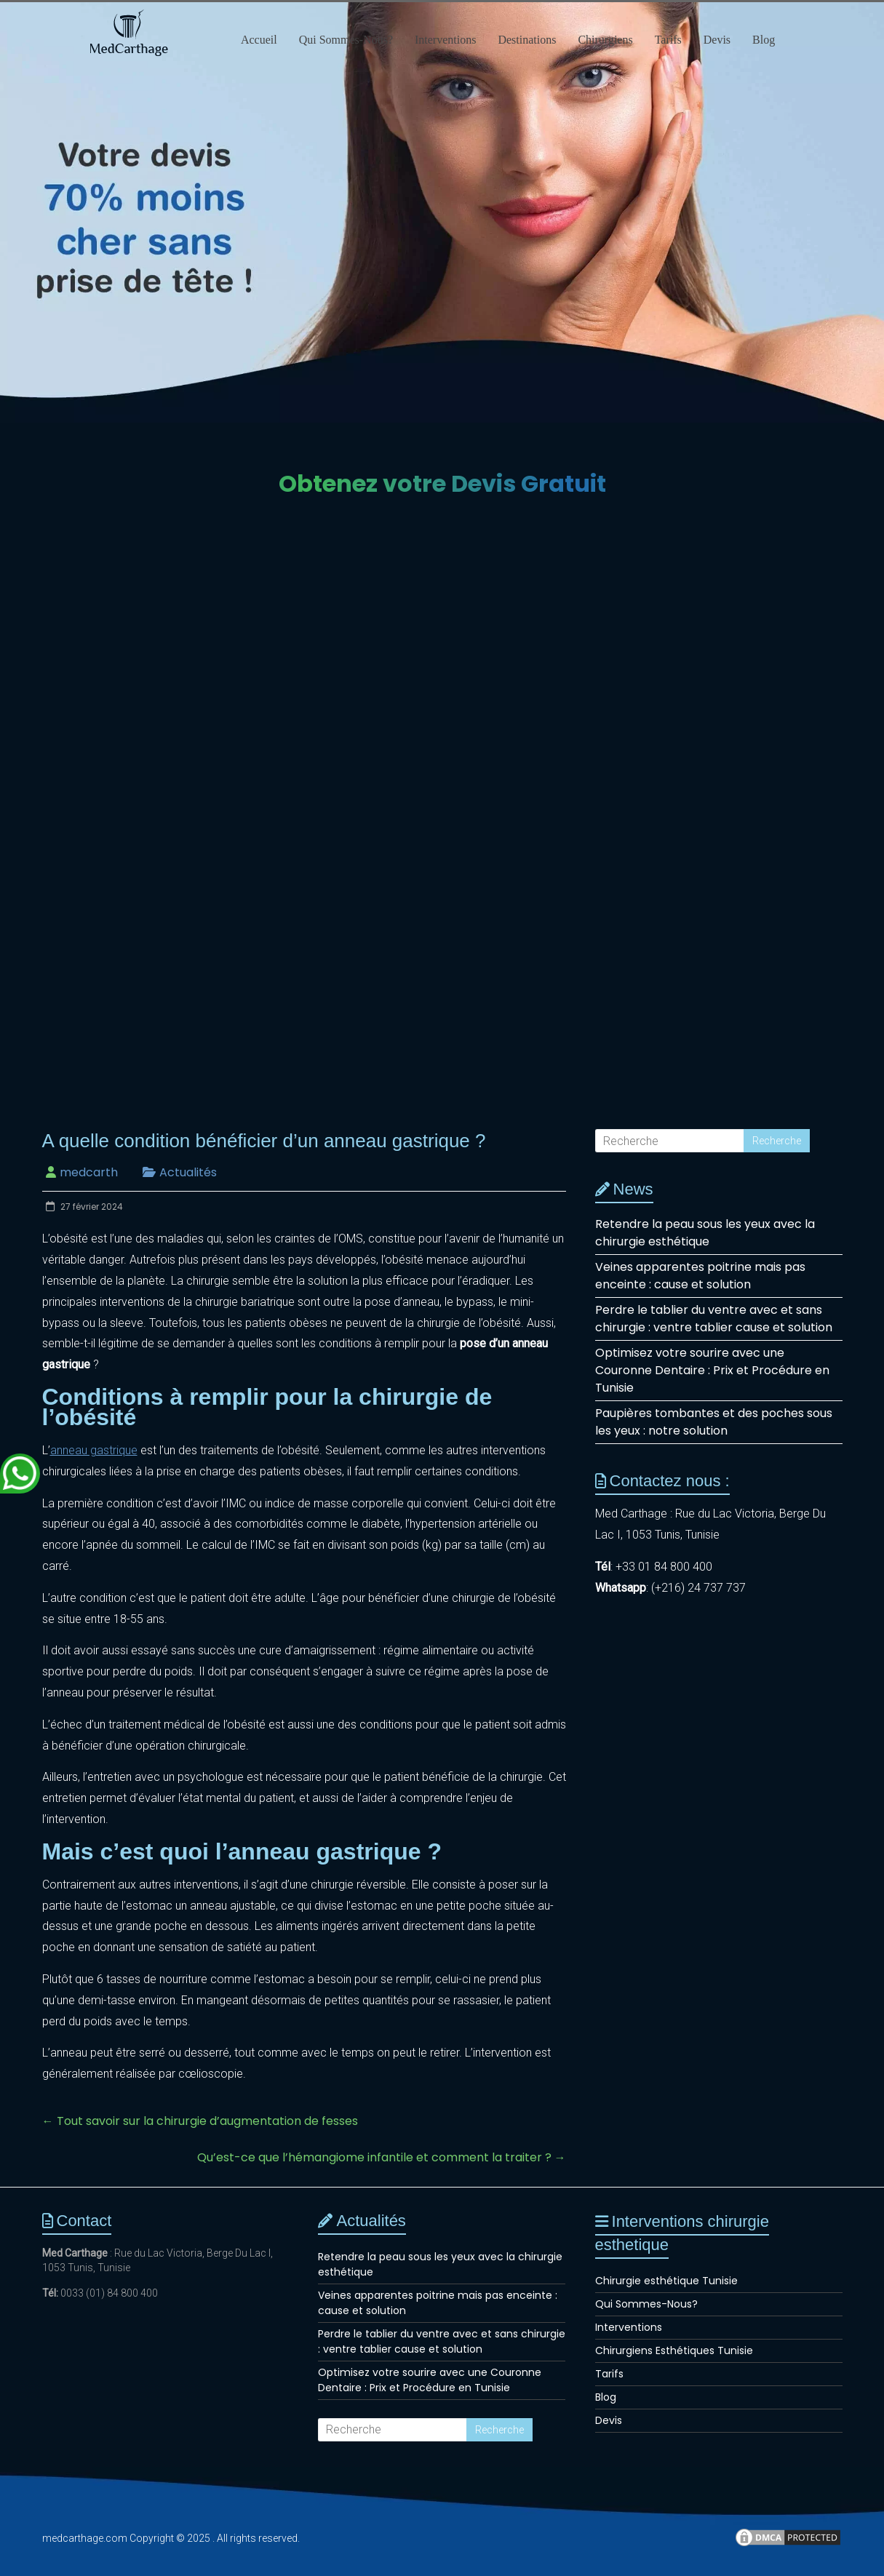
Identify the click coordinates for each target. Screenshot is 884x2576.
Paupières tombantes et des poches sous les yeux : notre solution (713, 1422)
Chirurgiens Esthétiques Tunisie (674, 2350)
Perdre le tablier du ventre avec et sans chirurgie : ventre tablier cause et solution (713, 1318)
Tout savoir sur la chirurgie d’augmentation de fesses (200, 2121)
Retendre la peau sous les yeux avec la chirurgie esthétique (705, 1233)
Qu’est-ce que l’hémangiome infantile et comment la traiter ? (381, 2157)
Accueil (259, 39)
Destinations (527, 39)
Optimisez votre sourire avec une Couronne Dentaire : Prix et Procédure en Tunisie (712, 1370)
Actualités (188, 1172)
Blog (763, 39)
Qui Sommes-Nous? (346, 39)
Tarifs (668, 39)
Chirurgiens (605, 39)
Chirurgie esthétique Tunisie (666, 2280)
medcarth (89, 1172)
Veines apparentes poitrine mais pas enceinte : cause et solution (700, 1276)
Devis (717, 39)
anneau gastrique (94, 1450)
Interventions (445, 39)
